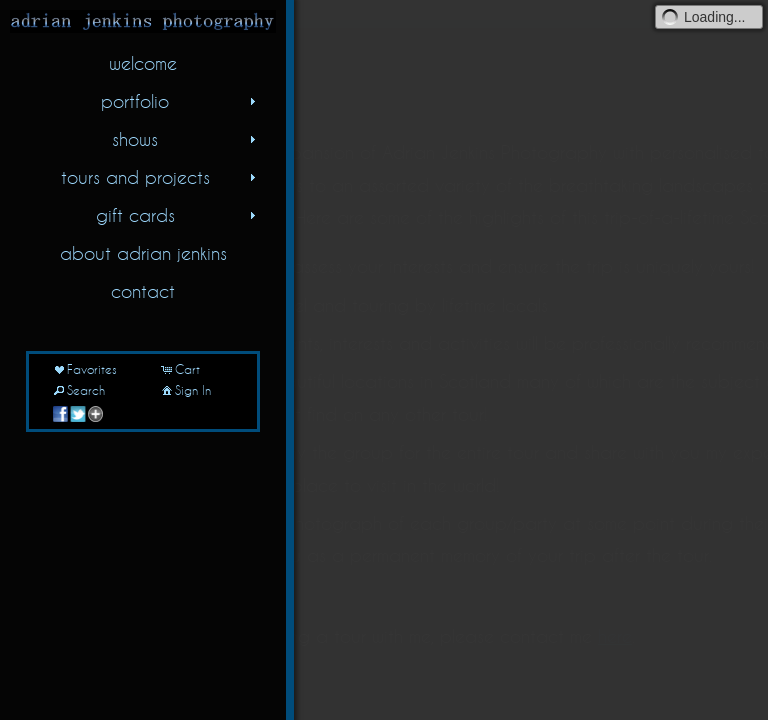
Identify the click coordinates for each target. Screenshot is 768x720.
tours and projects (161, 177)
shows (186, 139)
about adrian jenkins (143, 253)
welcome (143, 63)
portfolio (180, 101)
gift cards (178, 215)
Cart (179, 369)
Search (78, 390)
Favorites (84, 369)
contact (143, 291)
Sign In (185, 390)
